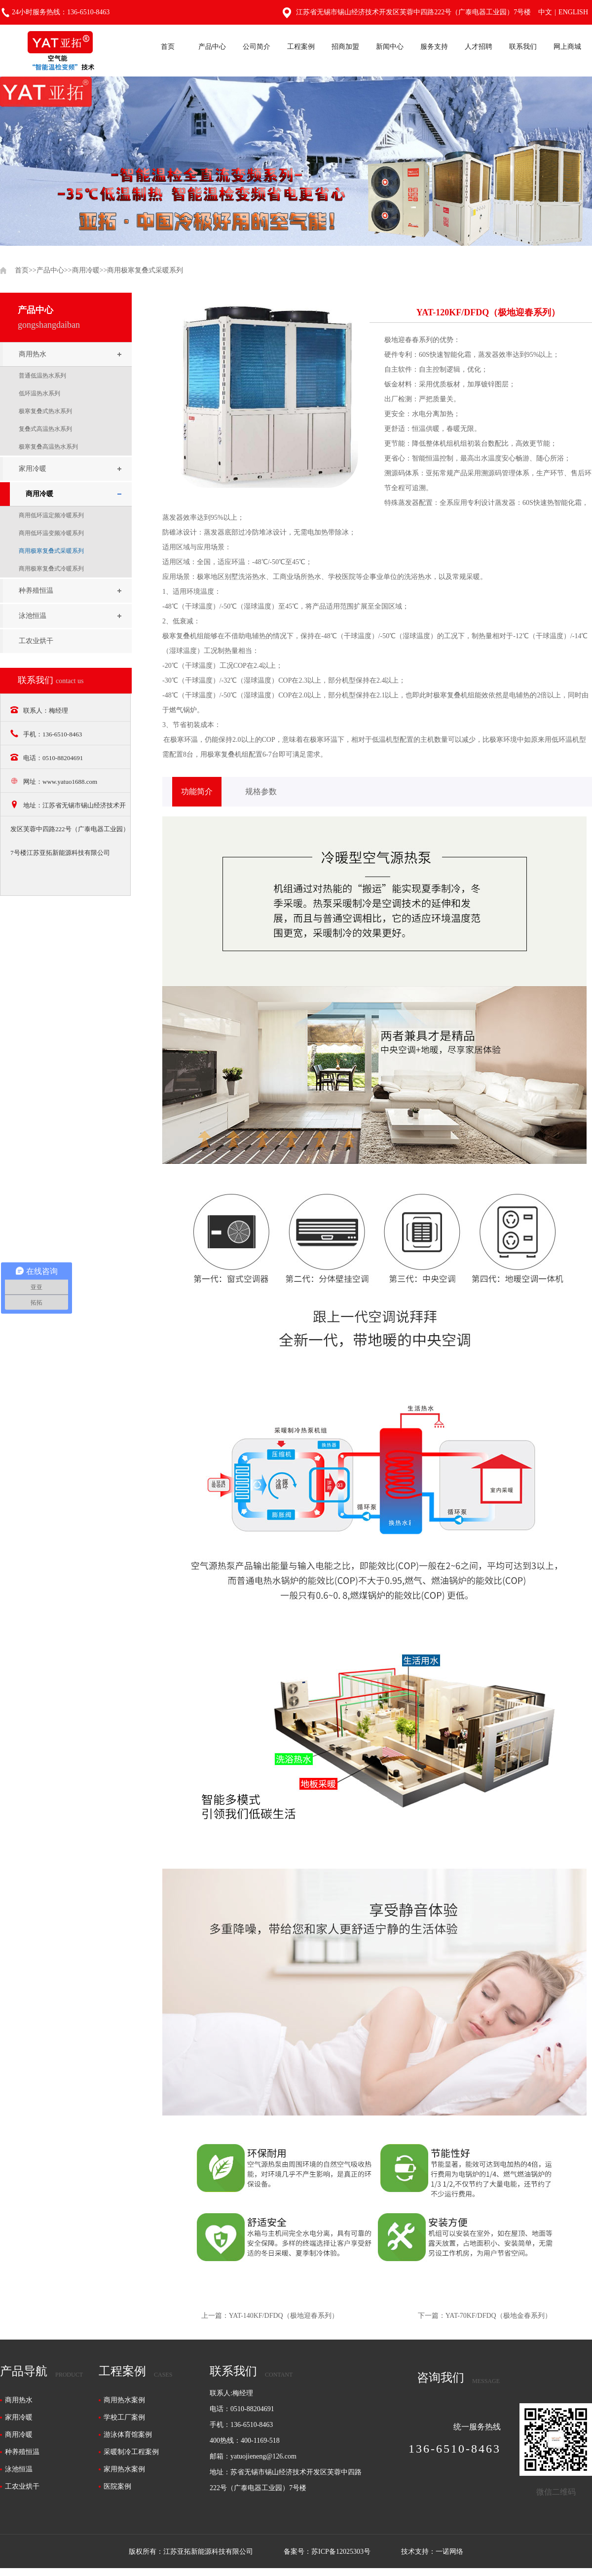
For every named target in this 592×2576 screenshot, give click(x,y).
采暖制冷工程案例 (131, 2452)
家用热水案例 (124, 2469)
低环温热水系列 (39, 393)
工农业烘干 (36, 641)
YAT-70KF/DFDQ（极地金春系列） (498, 2315)
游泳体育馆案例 (128, 2434)
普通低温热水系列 (42, 375)
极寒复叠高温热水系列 (48, 446)
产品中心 (50, 270)
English (573, 12)
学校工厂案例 (124, 2417)
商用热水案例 (124, 2400)
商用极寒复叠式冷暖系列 (51, 568)
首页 (22, 270)
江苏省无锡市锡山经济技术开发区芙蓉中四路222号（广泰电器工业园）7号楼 (407, 12)
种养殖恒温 (36, 590)
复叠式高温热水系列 (45, 428)
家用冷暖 (32, 468)
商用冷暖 (86, 270)
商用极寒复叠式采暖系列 (145, 270)
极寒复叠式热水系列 (45, 411)
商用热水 (32, 354)
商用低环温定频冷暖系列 (51, 515)
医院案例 (117, 2486)
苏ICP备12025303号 (340, 2551)
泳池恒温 (32, 615)
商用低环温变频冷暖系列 (51, 533)
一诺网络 (449, 2551)
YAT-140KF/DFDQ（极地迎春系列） (283, 2315)
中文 (545, 12)
